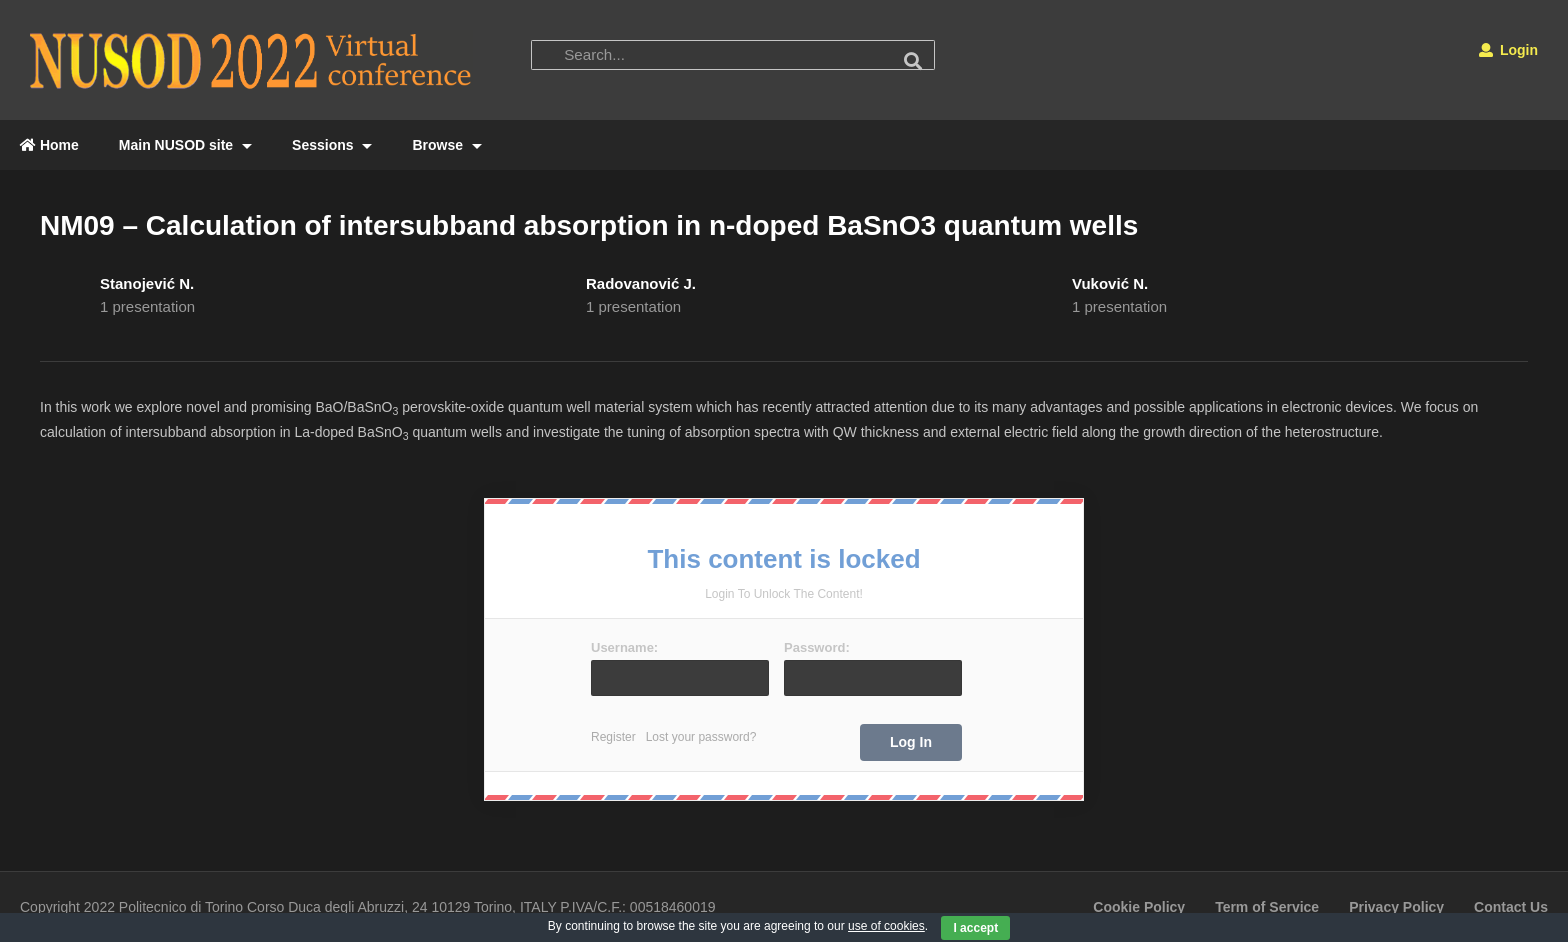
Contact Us (1511, 907)
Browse (446, 145)
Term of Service (1267, 907)
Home (49, 145)
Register (613, 737)
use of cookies (886, 926)
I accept (975, 928)
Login (1508, 50)
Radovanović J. (641, 283)
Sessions (332, 145)
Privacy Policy (1396, 907)
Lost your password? (701, 737)
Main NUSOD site (185, 145)
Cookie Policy (1139, 907)
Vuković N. (1110, 283)
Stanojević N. (147, 283)
